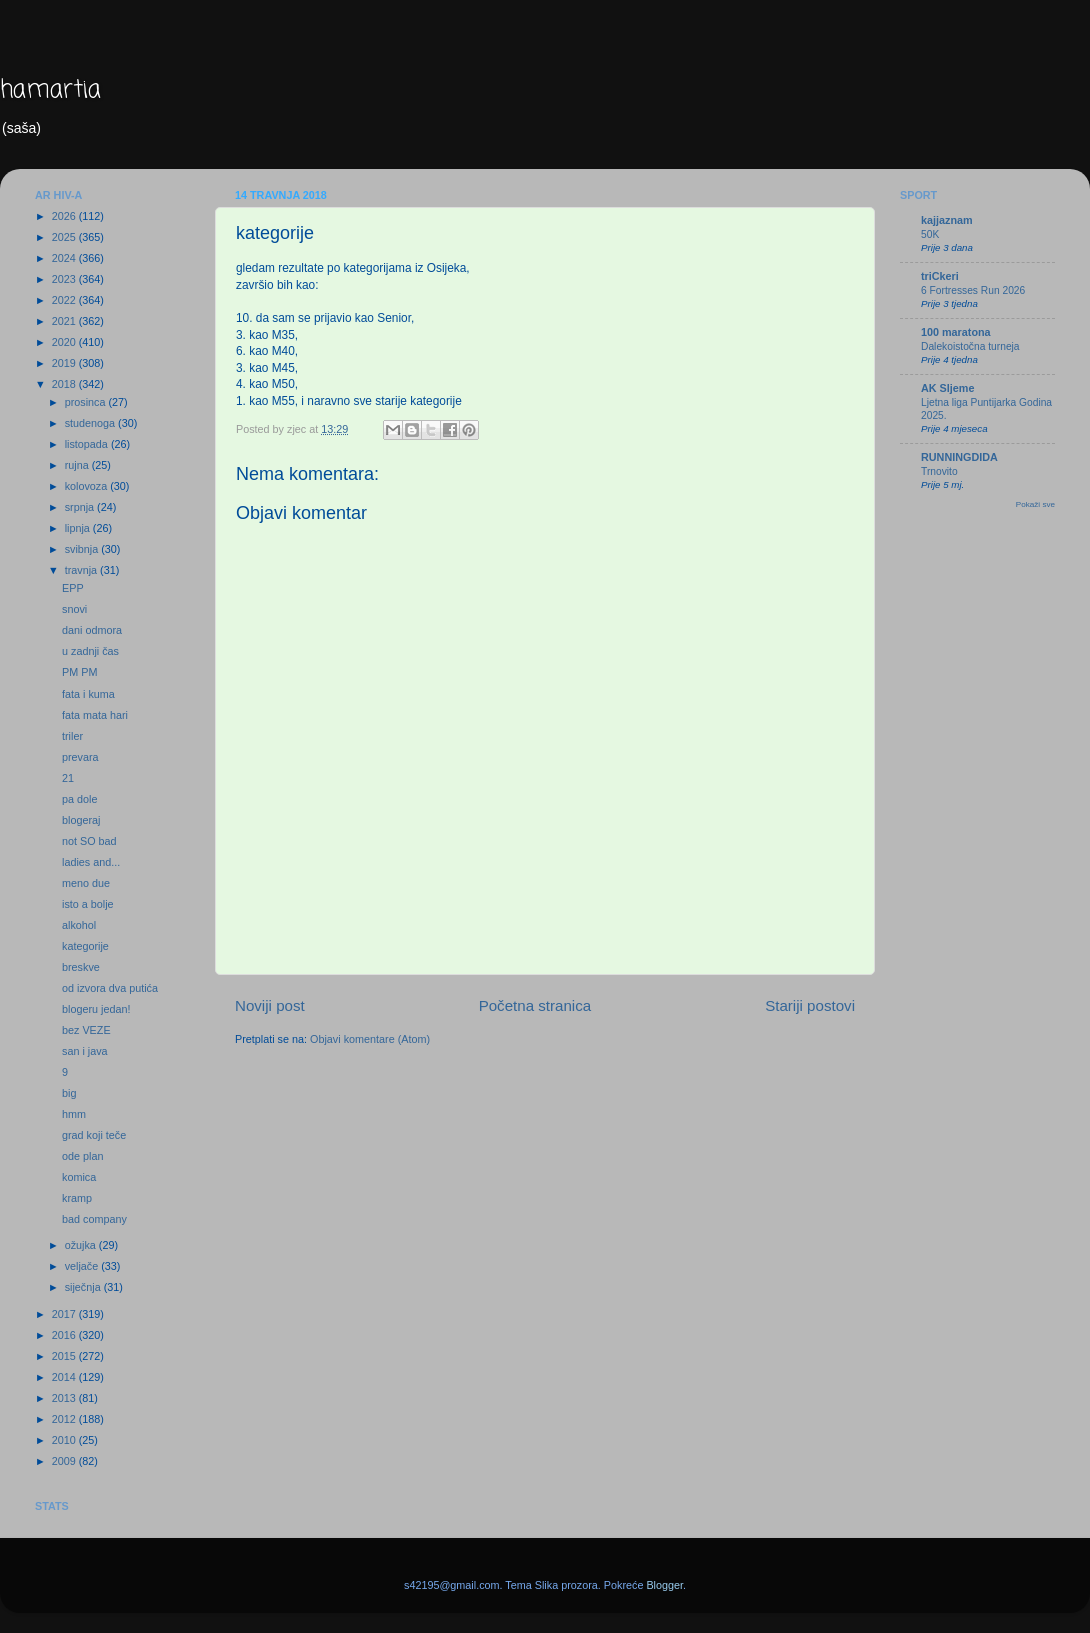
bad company (94, 1219)
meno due (86, 883)
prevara (80, 757)
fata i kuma (88, 694)
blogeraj (81, 820)
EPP (73, 588)
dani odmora (92, 630)
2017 (65, 1314)
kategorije (85, 946)
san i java (85, 1051)
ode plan (82, 1156)
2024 (65, 258)
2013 (65, 1398)
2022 (65, 300)
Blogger (664, 1585)
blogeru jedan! (96, 1009)
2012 (65, 1419)
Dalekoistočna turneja (970, 346)
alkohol (79, 925)
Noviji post (270, 1005)
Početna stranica (535, 1005)
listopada (88, 444)
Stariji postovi (810, 1005)
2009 (65, 1461)
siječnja (84, 1287)
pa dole (79, 799)
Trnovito (939, 471)
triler (72, 736)
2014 (65, 1377)
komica (79, 1177)
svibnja (83, 549)
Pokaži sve (1035, 504)
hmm (74, 1114)
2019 (65, 363)
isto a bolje (88, 904)
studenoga (91, 423)
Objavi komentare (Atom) (370, 1039)
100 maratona (956, 332)
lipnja (79, 528)
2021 (65, 321)
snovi (74, 609)
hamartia (50, 90)
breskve (81, 967)
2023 (65, 279)
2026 (65, 216)
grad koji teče (94, 1135)
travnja (82, 570)
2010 (65, 1440)
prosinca (87, 402)
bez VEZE (86, 1030)
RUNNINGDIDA (959, 457)
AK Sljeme (947, 388)
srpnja (81, 507)
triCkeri (940, 276)
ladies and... (91, 862)
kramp (77, 1198)
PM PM (79, 672)
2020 (65, 342)
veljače (83, 1266)
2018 (65, 384)
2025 (65, 237)
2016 (65, 1335)
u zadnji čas (90, 651)
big (69, 1093)
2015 (65, 1356)
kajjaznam (947, 220)
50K (930, 234)
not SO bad (89, 841)
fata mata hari (95, 715)
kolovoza (88, 486)
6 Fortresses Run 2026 (973, 290)
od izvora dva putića (110, 988)
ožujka (82, 1245)
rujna (78, 465)
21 (68, 778)
